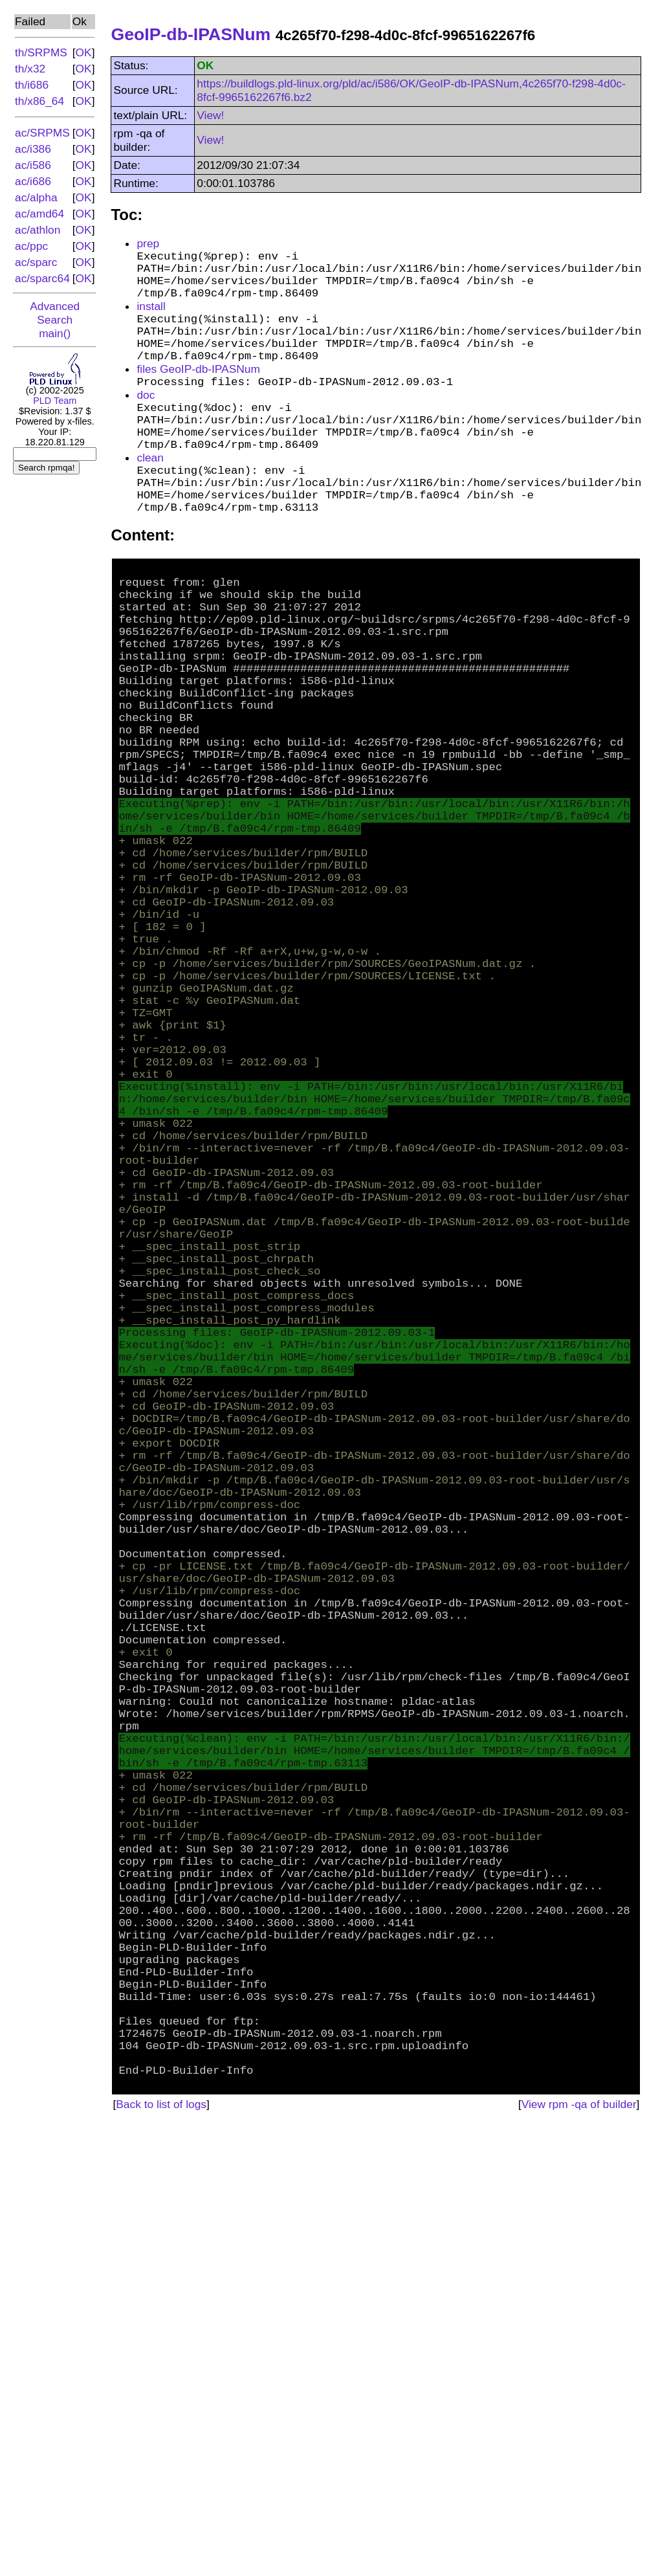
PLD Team (54, 400)
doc (146, 423)
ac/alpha (36, 197)
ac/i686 (33, 181)
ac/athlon (37, 229)
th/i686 (32, 84)
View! (210, 115)
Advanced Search (55, 313)
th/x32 (30, 68)
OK (84, 52)
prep (148, 243)
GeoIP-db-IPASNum (190, 34)
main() (55, 333)
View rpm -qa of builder (579, 2554)
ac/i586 (33, 165)
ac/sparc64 (42, 278)
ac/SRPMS (42, 132)
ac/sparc (36, 262)
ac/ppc (31, 245)
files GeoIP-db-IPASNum (198, 394)
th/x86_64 (39, 100)
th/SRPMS (41, 52)
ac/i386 (33, 148)
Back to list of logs (161, 2554)
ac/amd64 (39, 213)
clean (150, 499)
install (151, 319)
